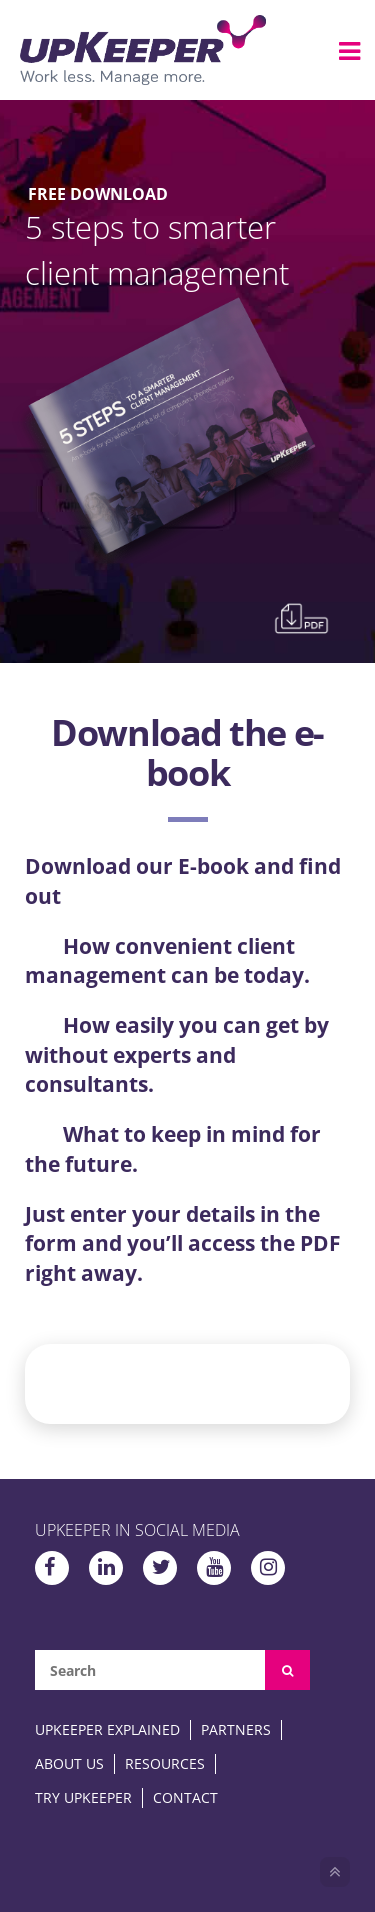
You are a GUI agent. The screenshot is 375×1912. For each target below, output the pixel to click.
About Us (69, 1763)
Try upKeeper (83, 1797)
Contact (185, 1797)
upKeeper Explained (107, 1729)
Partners (236, 1729)
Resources (165, 1763)
